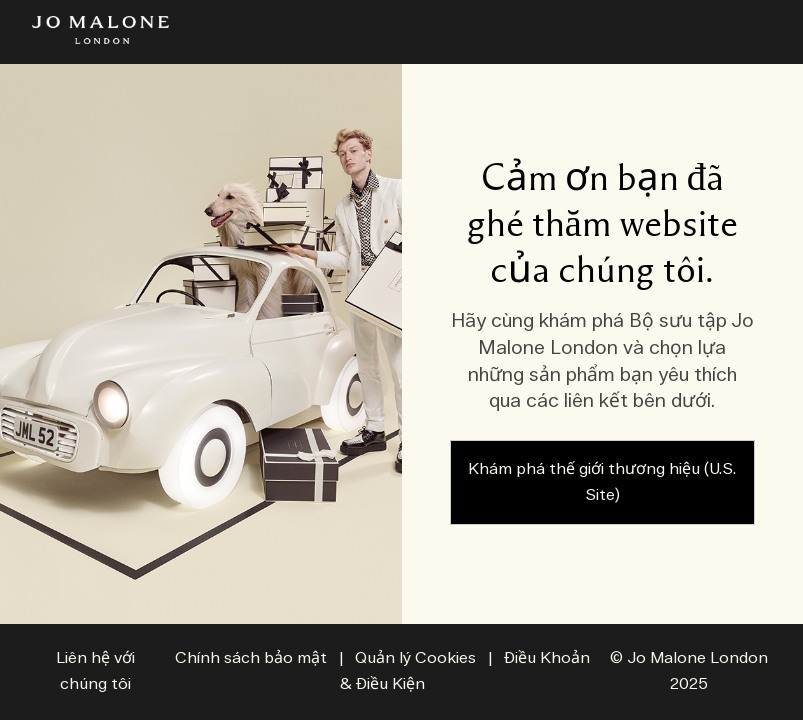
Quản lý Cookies (417, 658)
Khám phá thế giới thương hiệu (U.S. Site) (602, 482)
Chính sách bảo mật (251, 658)
